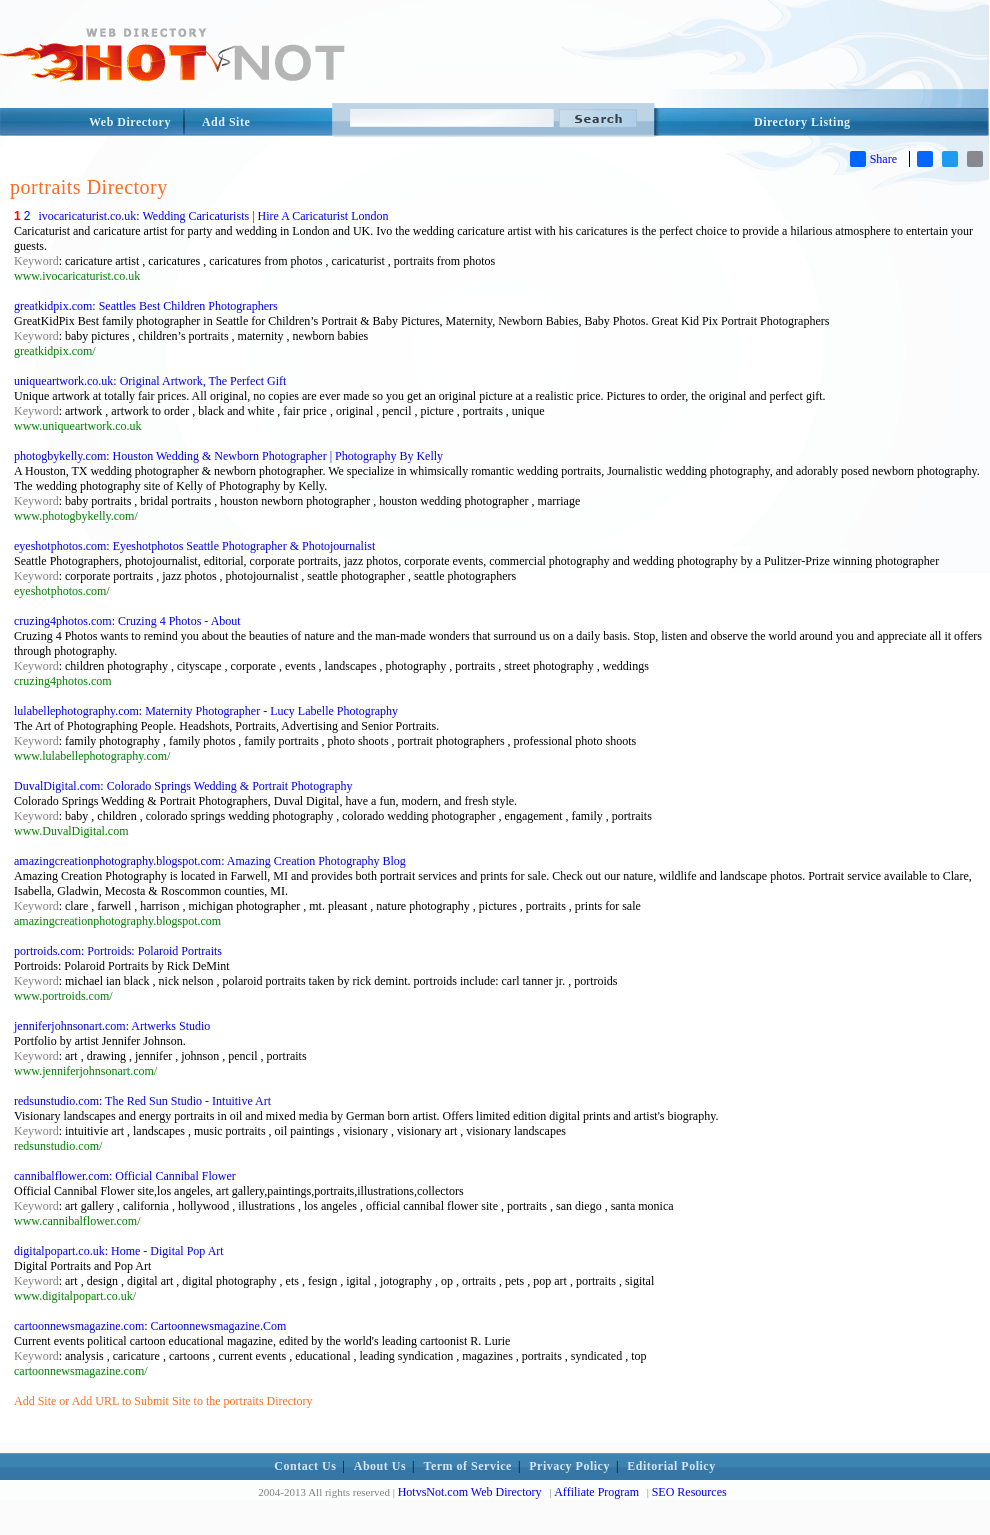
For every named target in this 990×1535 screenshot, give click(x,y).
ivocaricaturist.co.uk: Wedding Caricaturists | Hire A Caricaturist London (213, 216)
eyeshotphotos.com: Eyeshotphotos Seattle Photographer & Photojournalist (194, 546)
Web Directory (130, 122)
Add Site (226, 122)
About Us (380, 1466)
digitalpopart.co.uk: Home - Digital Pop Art (119, 1251)
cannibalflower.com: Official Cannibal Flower (125, 1176)
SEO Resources (689, 1492)
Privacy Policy (569, 1466)
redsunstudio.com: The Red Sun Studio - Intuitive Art (142, 1101)
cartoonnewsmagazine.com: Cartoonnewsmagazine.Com (150, 1326)
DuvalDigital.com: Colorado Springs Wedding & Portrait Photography (183, 786)
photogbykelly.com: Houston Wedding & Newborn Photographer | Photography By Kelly (228, 456)
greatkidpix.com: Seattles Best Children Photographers (146, 306)
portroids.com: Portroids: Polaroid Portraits (118, 951)
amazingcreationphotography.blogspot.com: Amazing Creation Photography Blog (210, 861)
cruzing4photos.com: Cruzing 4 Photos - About (127, 621)
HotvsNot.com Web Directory (470, 1492)
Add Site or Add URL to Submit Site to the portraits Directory (163, 1401)
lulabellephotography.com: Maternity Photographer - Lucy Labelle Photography (206, 711)
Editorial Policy (671, 1466)
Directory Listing (802, 122)
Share (873, 159)
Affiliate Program (596, 1492)
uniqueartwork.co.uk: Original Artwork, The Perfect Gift (150, 381)
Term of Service (468, 1466)
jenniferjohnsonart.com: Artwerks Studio (112, 1026)
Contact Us (305, 1466)
